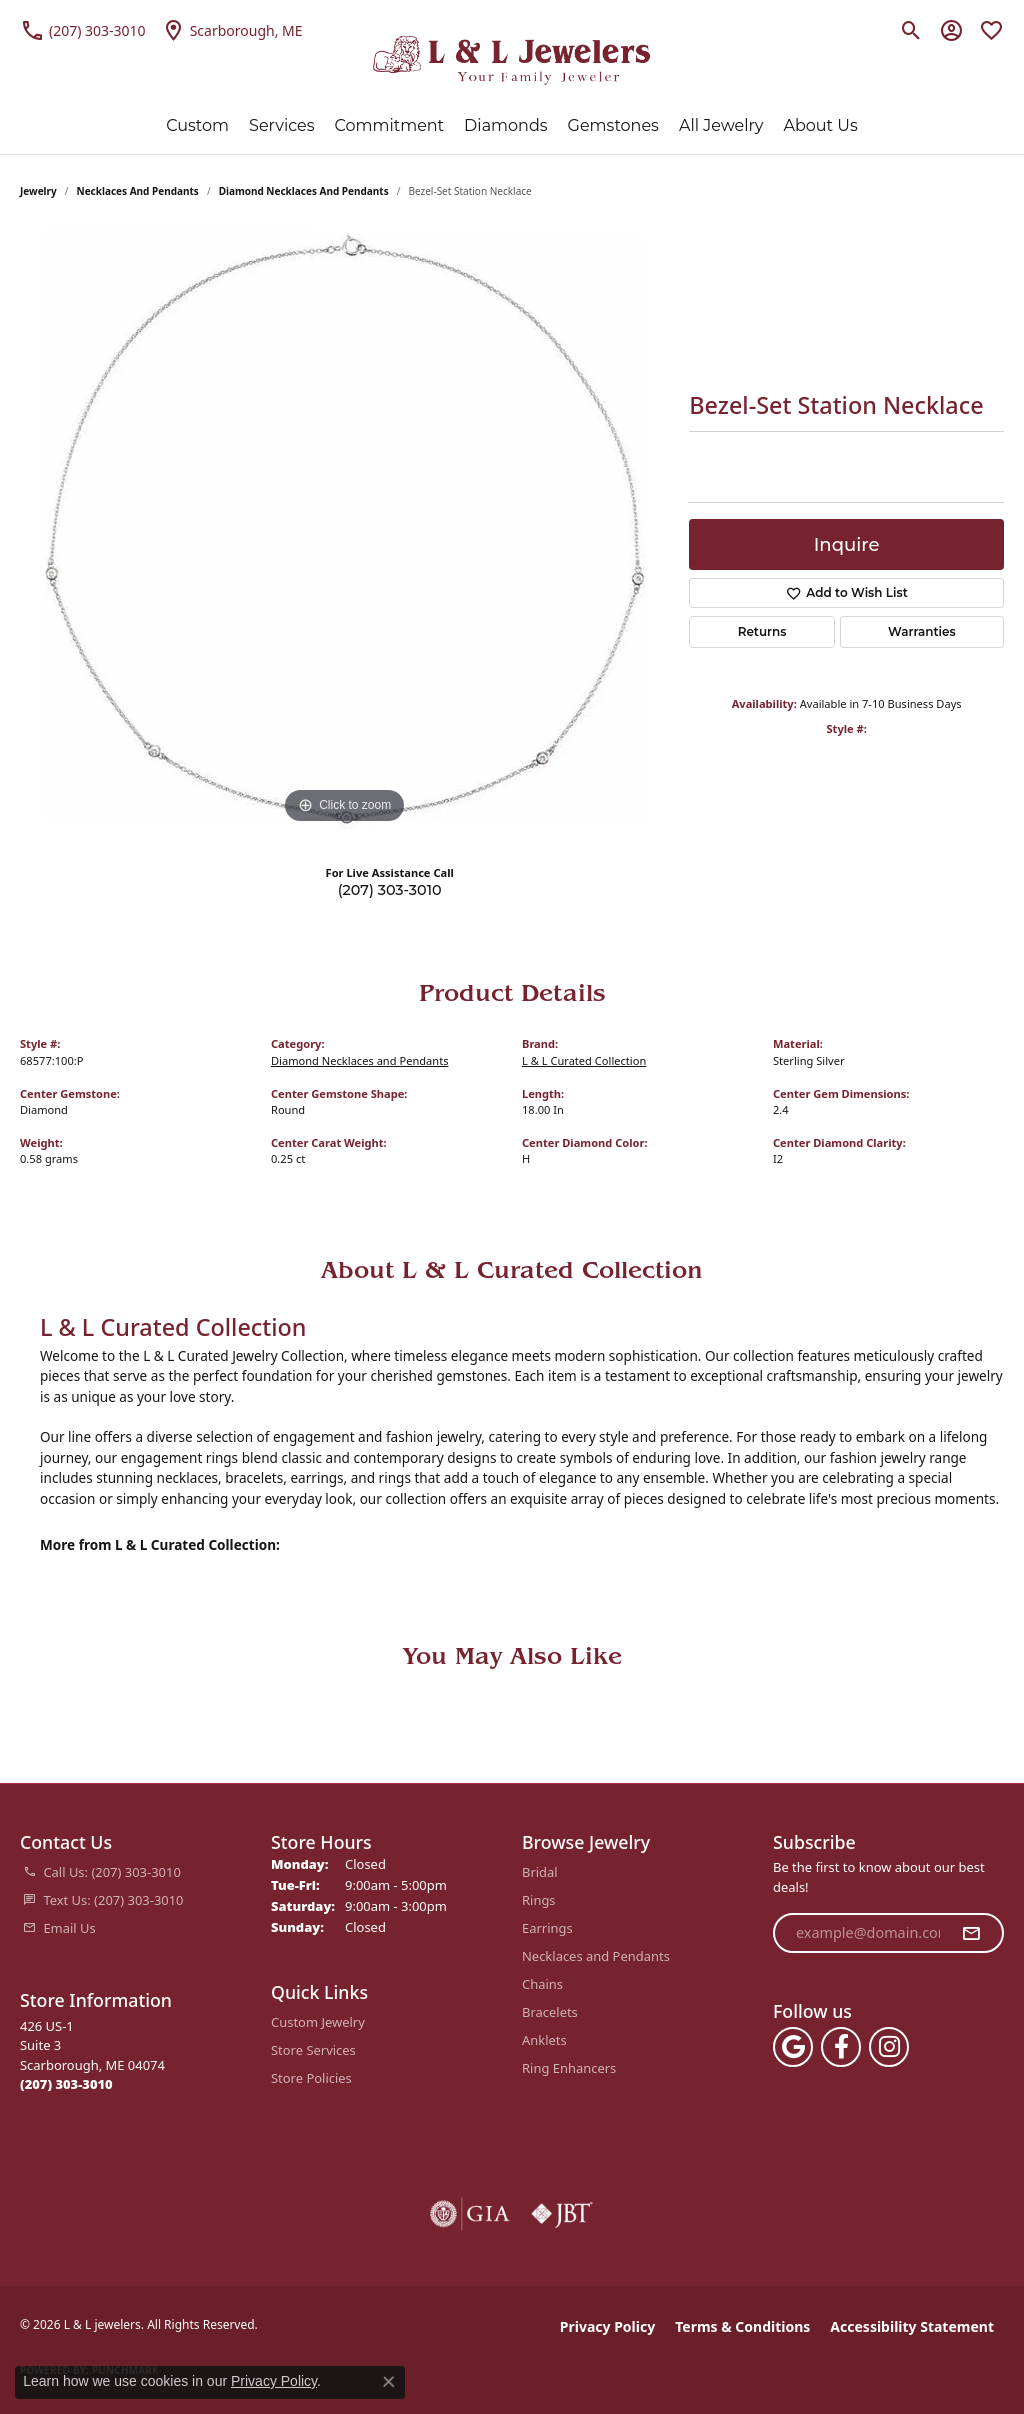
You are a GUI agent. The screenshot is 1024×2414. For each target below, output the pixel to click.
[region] (345, 529)
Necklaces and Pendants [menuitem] (596, 1956)
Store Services (313, 2050)
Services (281, 125)
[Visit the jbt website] (562, 2214)
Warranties (922, 631)
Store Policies (311, 2078)
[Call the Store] (66, 2084)
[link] (83, 30)
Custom (197, 125)
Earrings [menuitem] (547, 1928)
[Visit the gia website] (470, 2214)
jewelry (38, 191)
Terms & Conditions (742, 2326)
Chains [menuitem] (542, 1984)
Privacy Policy (607, 2326)
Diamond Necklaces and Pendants (304, 191)
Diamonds (505, 125)
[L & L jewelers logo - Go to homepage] (512, 60)
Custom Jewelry (318, 2022)
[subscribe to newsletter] (971, 1933)
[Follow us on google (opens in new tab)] (793, 2047)
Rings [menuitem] (539, 1900)
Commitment (390, 125)
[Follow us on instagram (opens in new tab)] (889, 2047)
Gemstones (613, 125)
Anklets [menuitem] (544, 2040)
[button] (911, 30)
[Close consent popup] (389, 2382)
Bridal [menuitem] (540, 1872)
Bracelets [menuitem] (550, 2012)
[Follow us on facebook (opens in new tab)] (841, 2047)
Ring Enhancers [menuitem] (569, 2068)
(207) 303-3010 (390, 890)
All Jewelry (721, 125)
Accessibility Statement (912, 2326)
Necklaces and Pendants (138, 191)
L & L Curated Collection (584, 1060)
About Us (820, 125)
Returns (762, 631)
